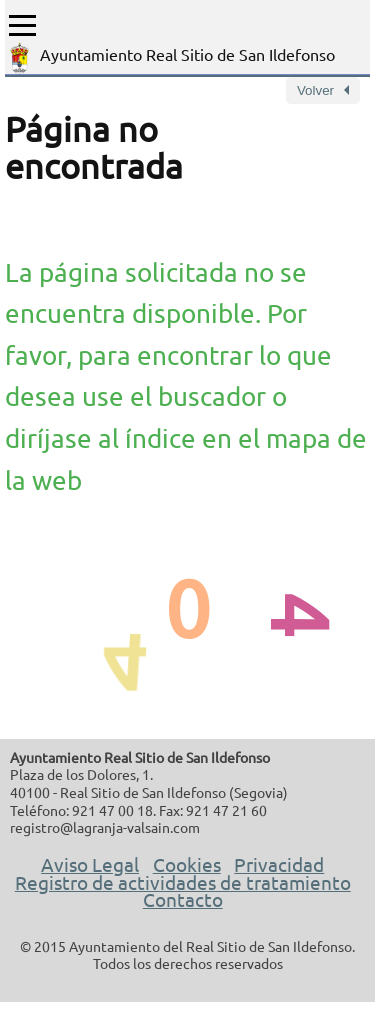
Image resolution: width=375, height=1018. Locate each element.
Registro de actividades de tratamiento (183, 882)
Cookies (187, 864)
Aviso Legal (90, 864)
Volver (315, 90)
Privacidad (279, 864)
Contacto (183, 899)
